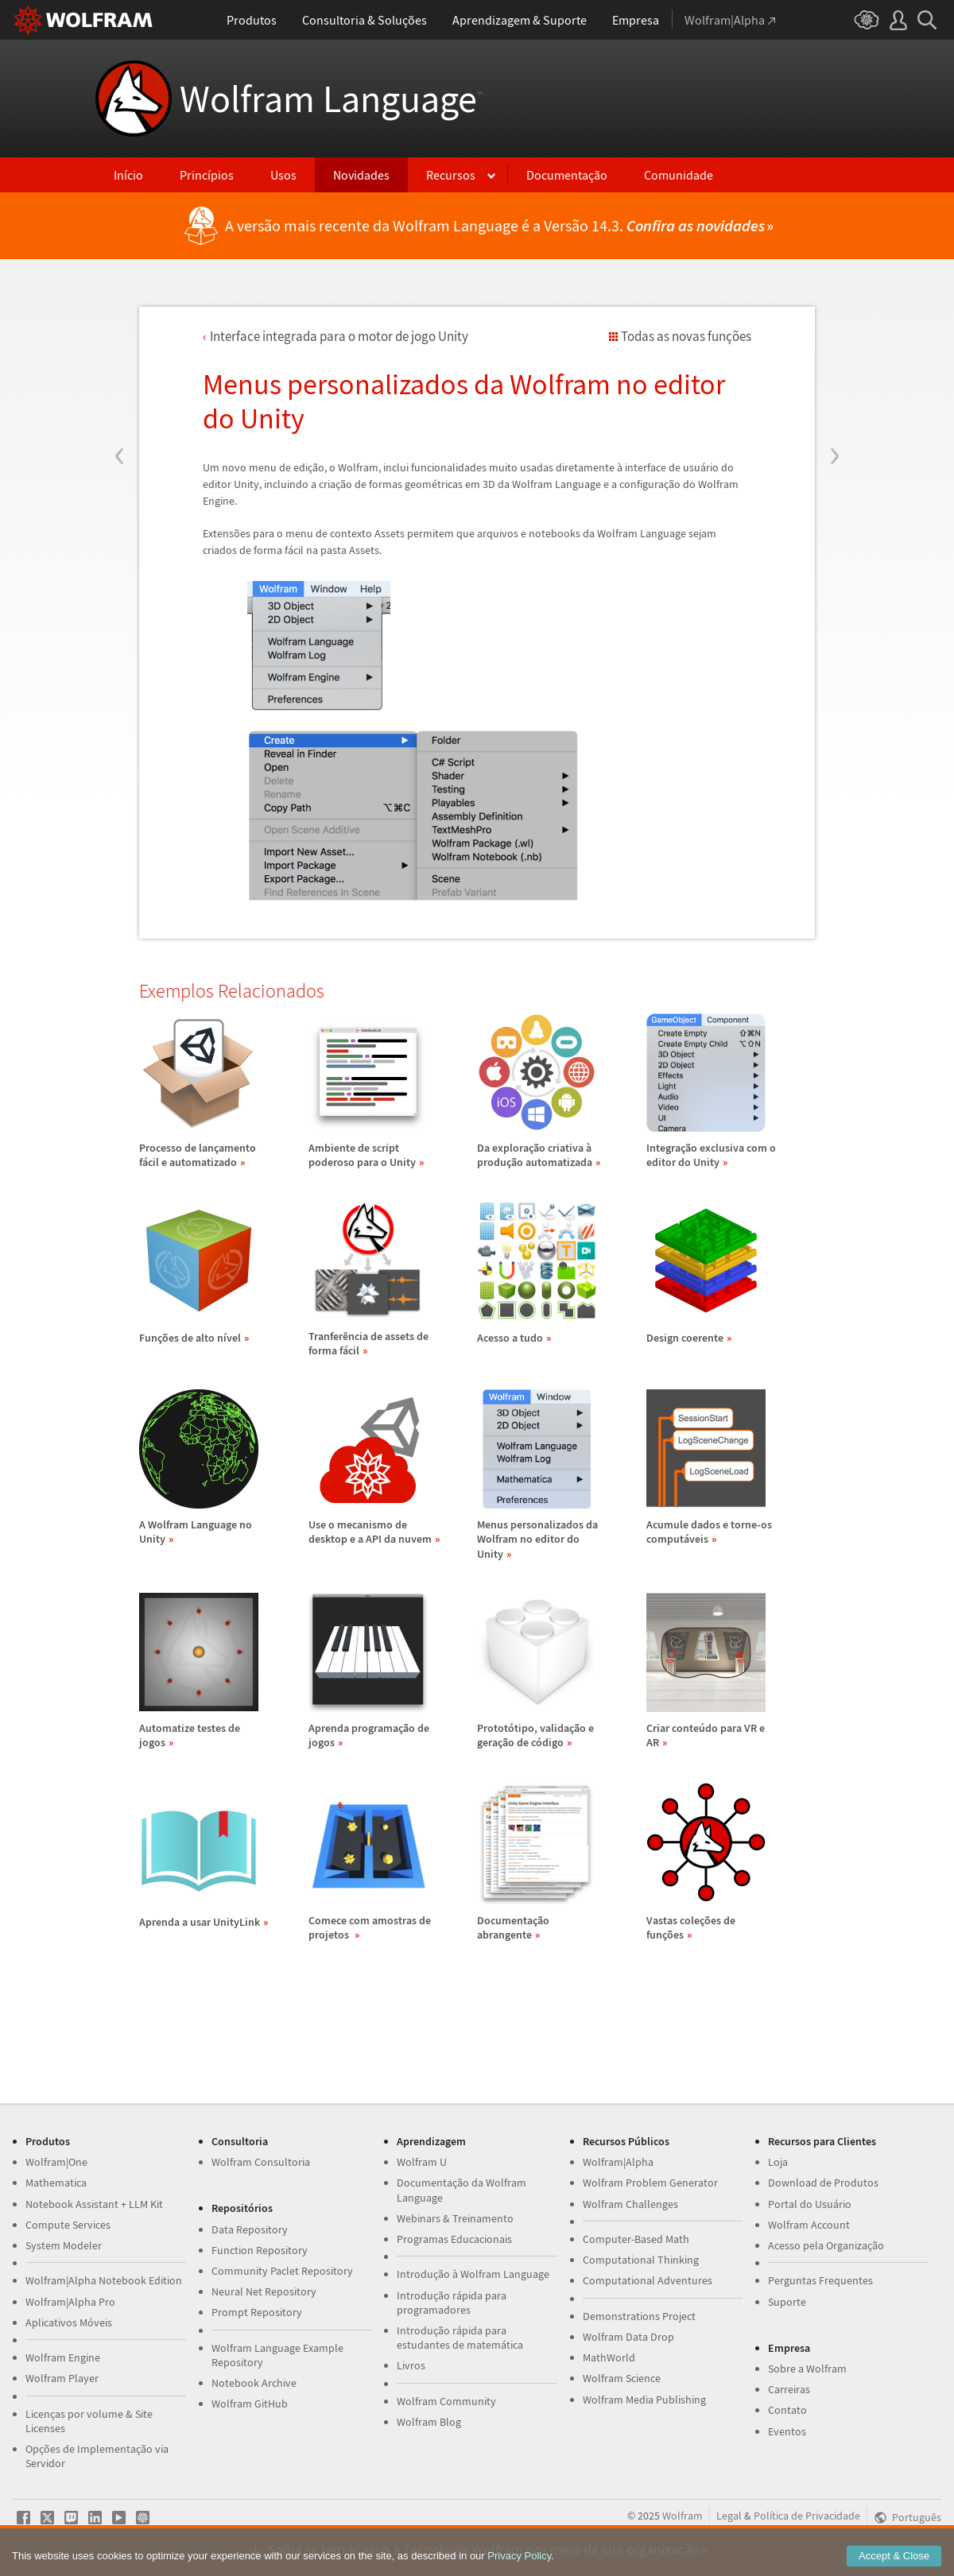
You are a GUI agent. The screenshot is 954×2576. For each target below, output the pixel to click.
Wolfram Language (331, 98)
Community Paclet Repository (282, 2271)
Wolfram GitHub (249, 2403)
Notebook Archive (254, 2383)
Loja (778, 2162)
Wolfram (682, 2515)
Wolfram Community (446, 2401)
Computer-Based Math (636, 2239)
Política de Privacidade (807, 2515)
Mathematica (56, 2182)
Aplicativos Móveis (68, 2322)
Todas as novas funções (686, 336)
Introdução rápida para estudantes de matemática (460, 2337)
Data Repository (249, 2229)
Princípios (207, 175)
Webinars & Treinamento (455, 2218)
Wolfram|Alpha (618, 2162)
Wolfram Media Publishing (644, 2399)
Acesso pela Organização (826, 2245)
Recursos (450, 175)
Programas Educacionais (454, 2239)
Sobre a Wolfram (807, 2368)
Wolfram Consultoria (260, 2162)
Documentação (566, 175)
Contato (787, 2410)
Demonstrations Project (639, 2316)
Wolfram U (422, 2162)
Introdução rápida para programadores (451, 2302)
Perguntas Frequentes (820, 2280)
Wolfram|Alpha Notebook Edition (103, 2280)
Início (128, 175)
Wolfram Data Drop (628, 2337)
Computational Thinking (641, 2260)
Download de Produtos (823, 2182)
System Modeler (63, 2245)
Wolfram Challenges (630, 2204)
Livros (411, 2365)
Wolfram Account (809, 2225)
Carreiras (789, 2389)
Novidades (361, 175)
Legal (729, 2515)
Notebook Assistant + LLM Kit (94, 2204)
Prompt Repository (256, 2312)
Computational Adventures (647, 2280)
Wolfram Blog (429, 2422)
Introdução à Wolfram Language (473, 2274)
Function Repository (259, 2250)
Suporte (787, 2302)
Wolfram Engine (62, 2357)
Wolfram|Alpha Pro (70, 2302)
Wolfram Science (622, 2378)
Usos (283, 175)
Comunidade (678, 175)
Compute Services (68, 2225)
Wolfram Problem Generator (650, 2182)
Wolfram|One (56, 2162)
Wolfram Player (62, 2378)
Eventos (787, 2431)
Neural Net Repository (263, 2291)
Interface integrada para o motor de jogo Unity (339, 336)
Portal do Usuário (809, 2204)
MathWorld (609, 2357)
